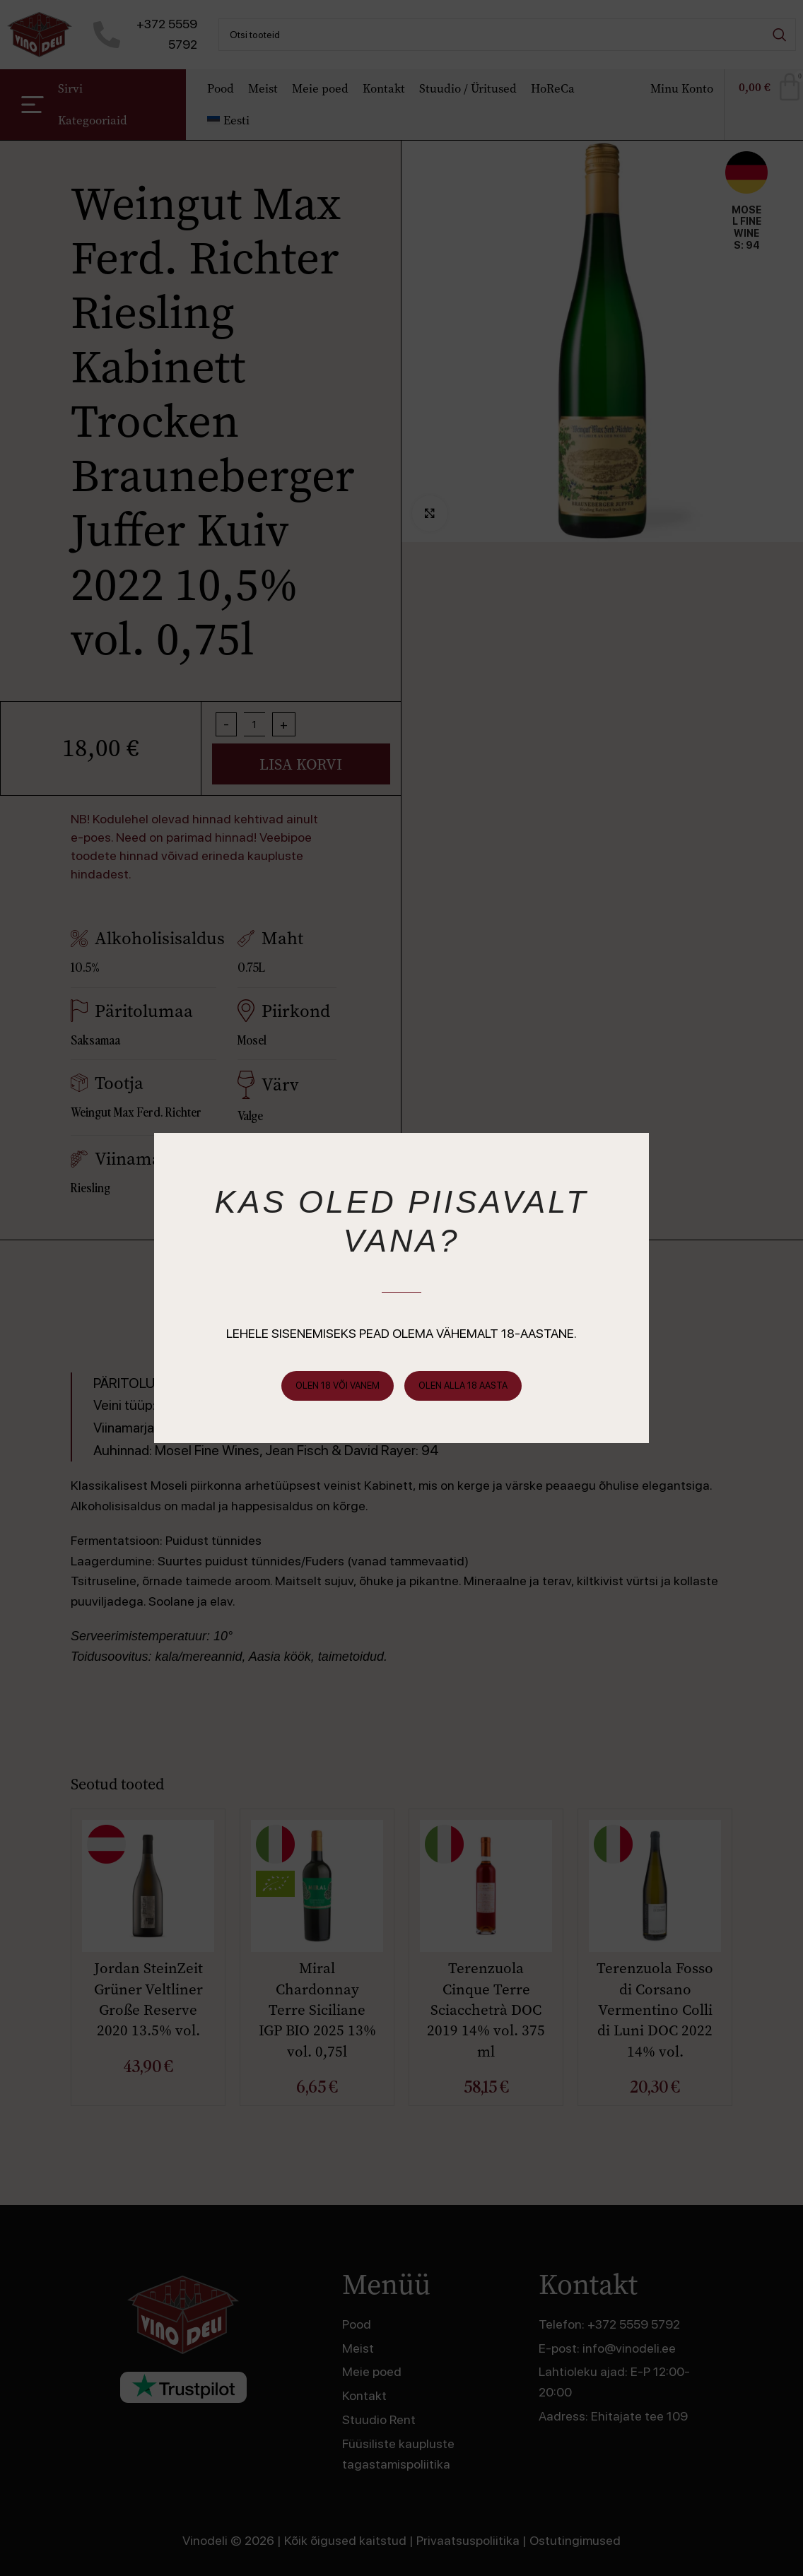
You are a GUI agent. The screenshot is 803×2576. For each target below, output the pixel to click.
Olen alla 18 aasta (463, 1385)
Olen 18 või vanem (337, 1385)
